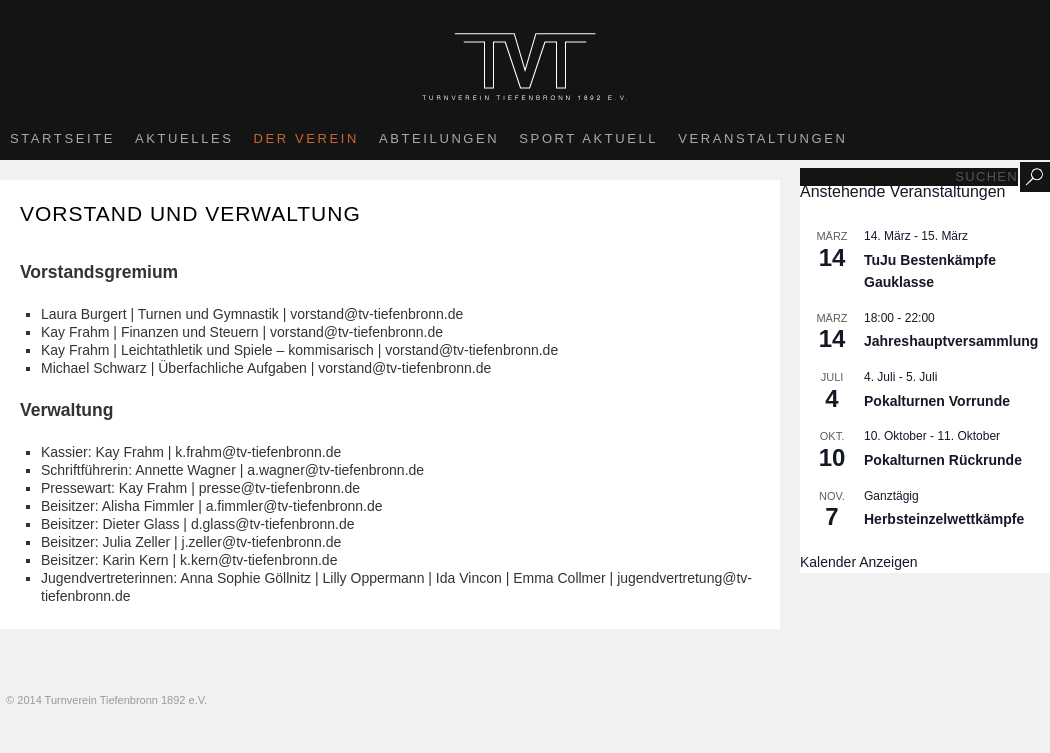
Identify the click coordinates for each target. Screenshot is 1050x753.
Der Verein (306, 138)
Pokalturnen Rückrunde (943, 460)
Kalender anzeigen (859, 562)
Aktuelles (184, 138)
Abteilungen (439, 138)
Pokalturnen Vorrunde (937, 401)
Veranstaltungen (762, 138)
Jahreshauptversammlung (951, 341)
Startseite (62, 138)
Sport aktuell (588, 138)
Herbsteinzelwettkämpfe (944, 519)
